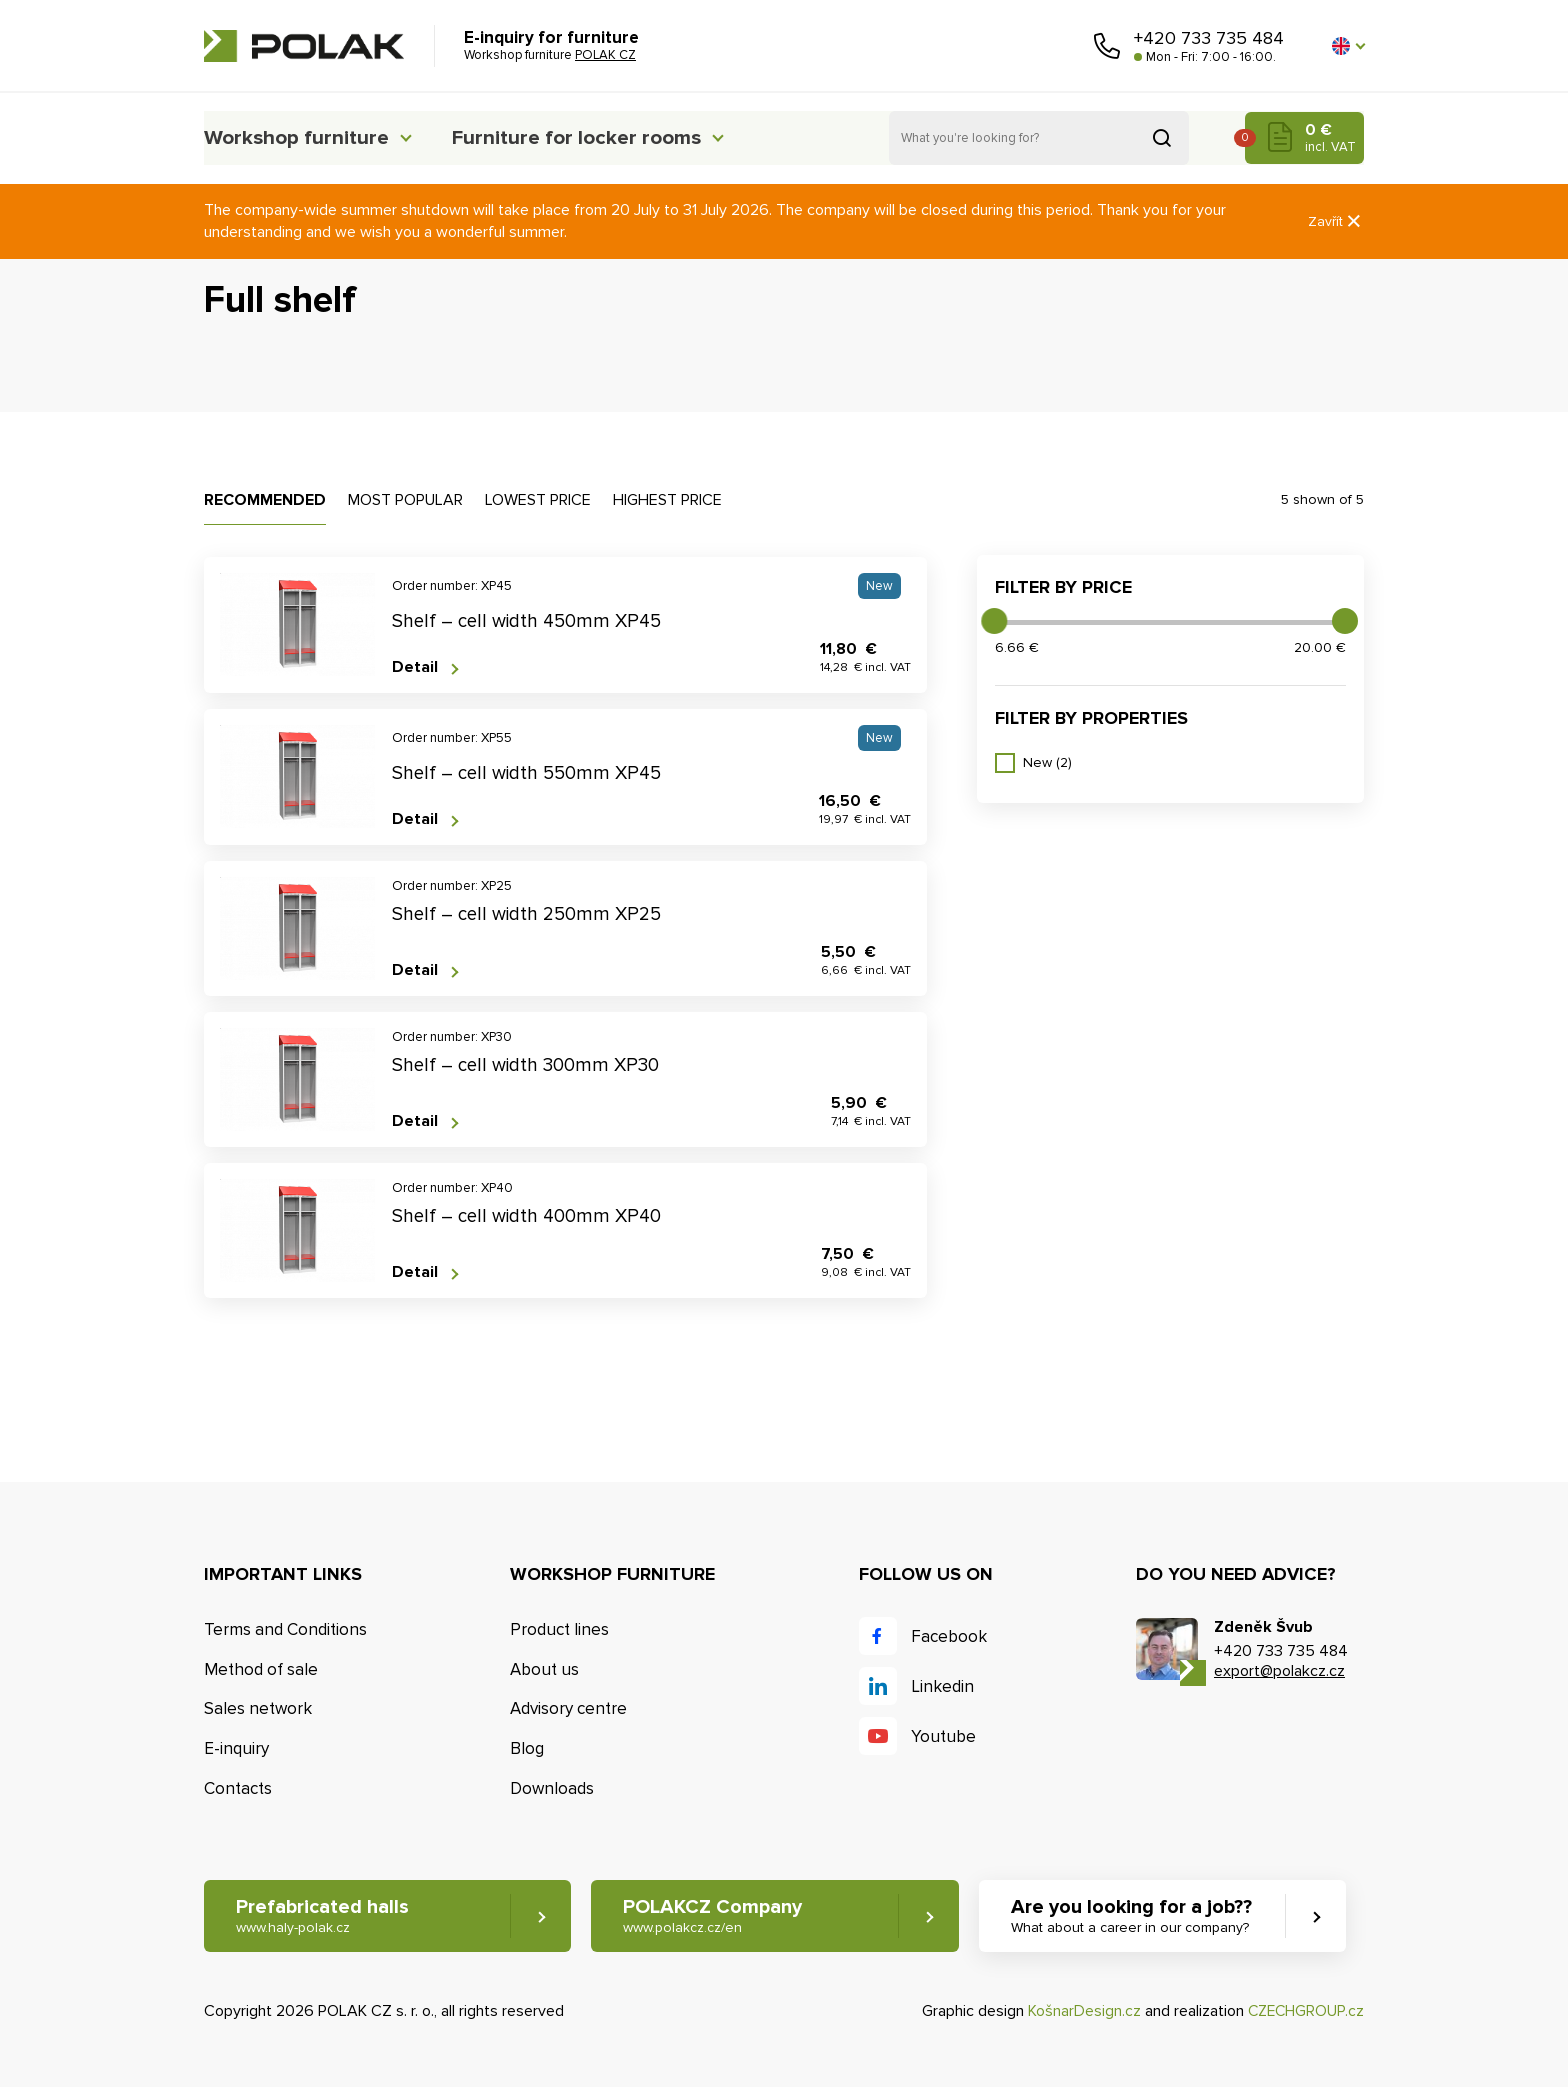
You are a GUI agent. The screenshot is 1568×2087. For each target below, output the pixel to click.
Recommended (265, 500)
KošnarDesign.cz (1080, 2012)
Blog (527, 1748)
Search (1162, 138)
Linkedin (942, 1686)
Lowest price (538, 500)
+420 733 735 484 (1209, 38)
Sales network (258, 1708)
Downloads (552, 1788)
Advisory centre (568, 1708)
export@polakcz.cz (1279, 1671)
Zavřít (1336, 221)
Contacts (238, 1788)
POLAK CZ (304, 46)
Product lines (559, 1629)
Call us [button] (1107, 46)
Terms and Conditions (285, 1629)
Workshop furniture (301, 137)
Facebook (949, 1636)
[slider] (994, 621)
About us (544, 1669)
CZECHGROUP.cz (1304, 2012)
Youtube (943, 1736)
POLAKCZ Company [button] (717, 1916)
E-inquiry (236, 1748)
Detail (415, 667)
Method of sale (261, 1669)
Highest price (667, 500)
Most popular (405, 500)
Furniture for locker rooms (601, 137)
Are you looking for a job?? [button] (1141, 1916)
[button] (1348, 46)
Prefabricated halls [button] (322, 1916)
